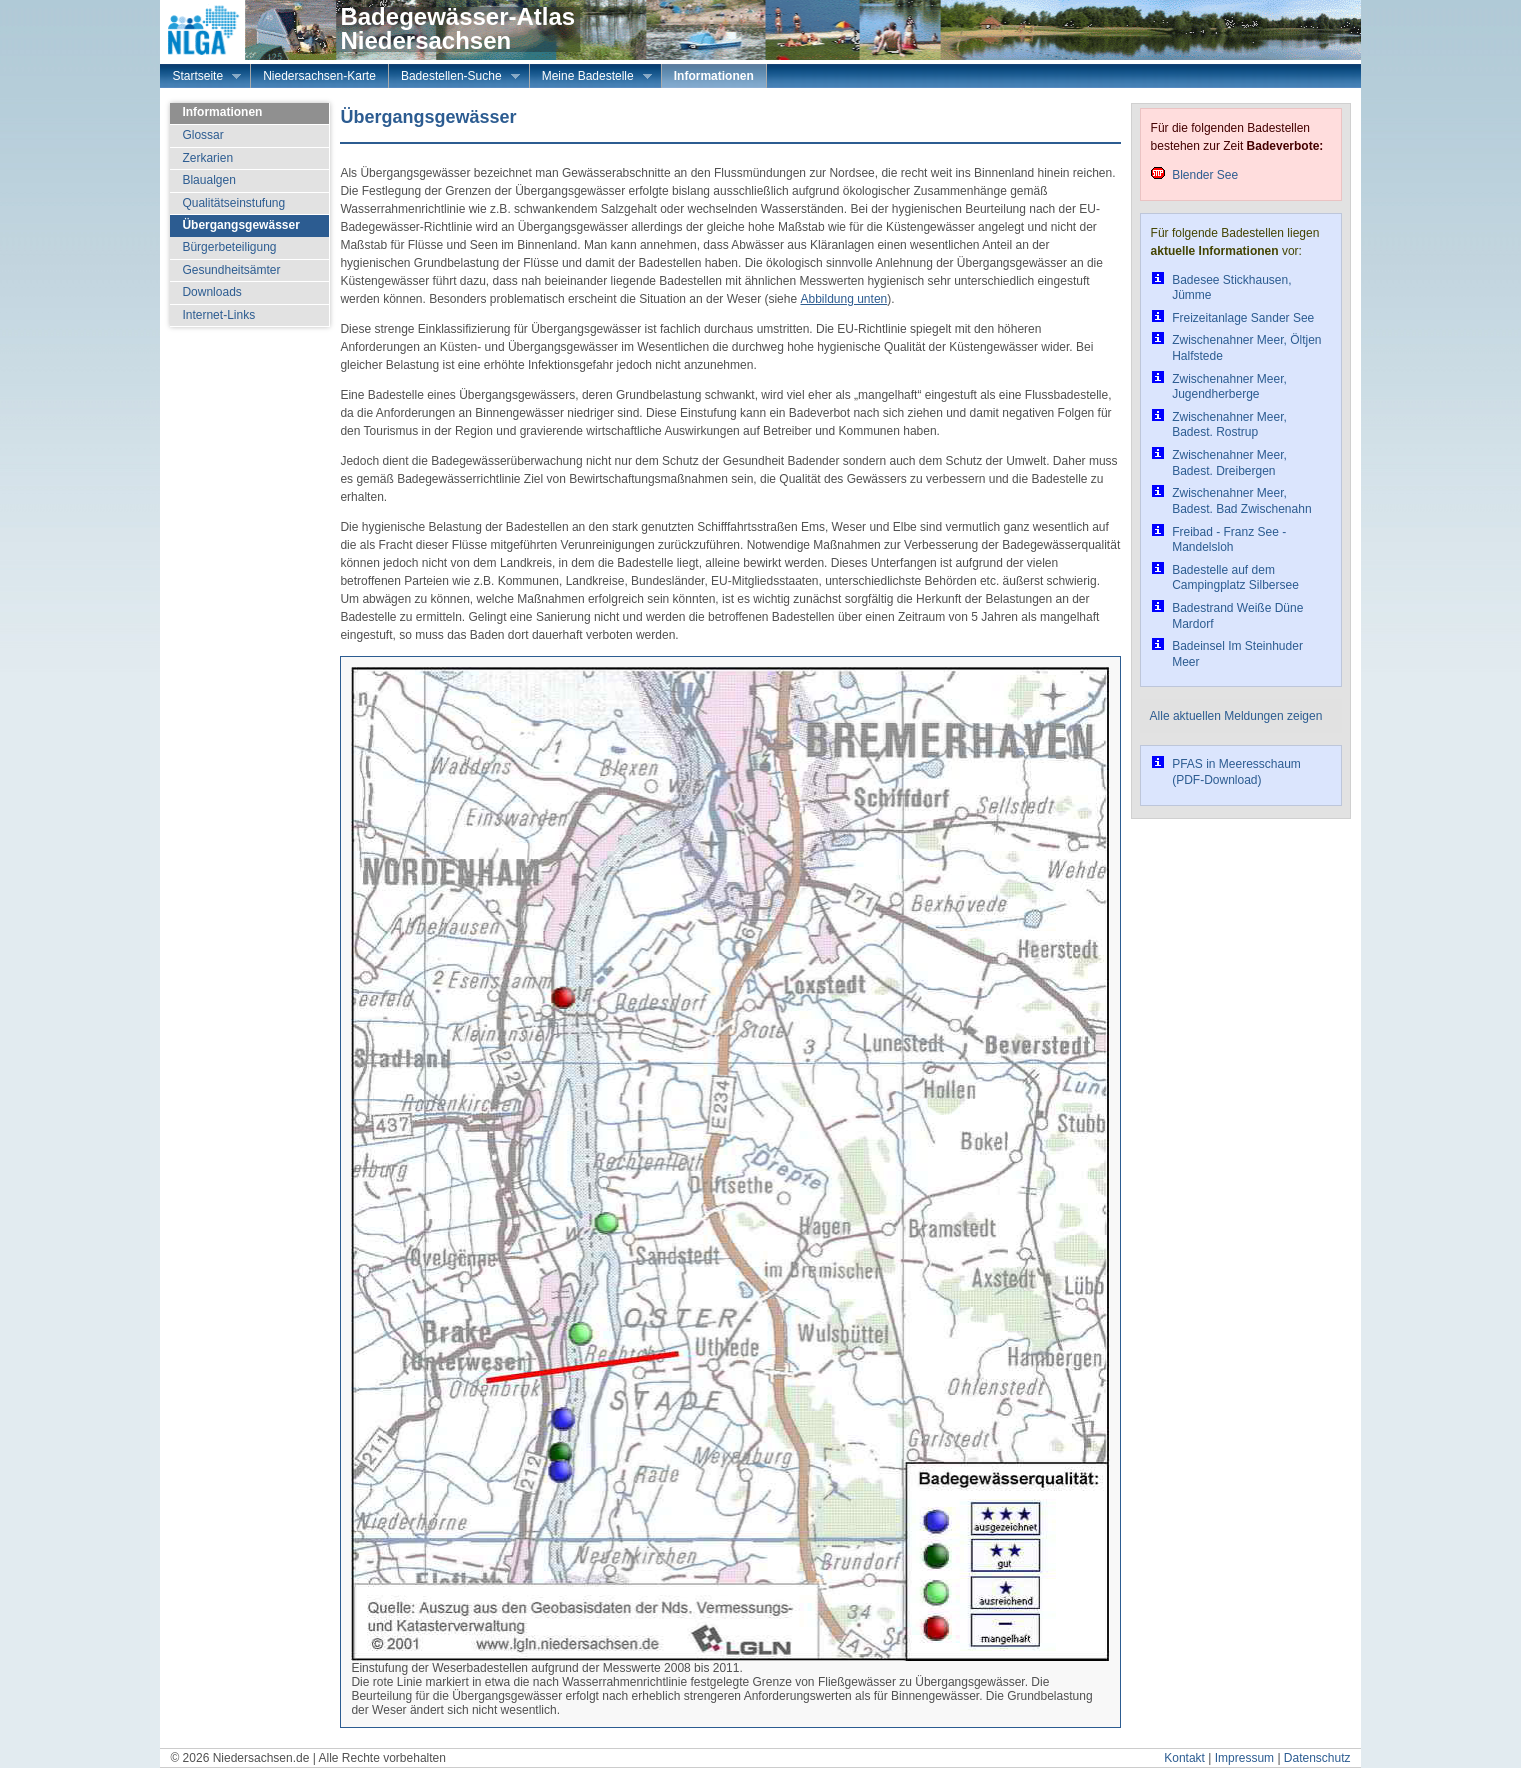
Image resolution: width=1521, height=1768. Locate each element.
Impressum (1244, 1758)
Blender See (1205, 175)
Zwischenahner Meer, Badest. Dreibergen (1229, 463)
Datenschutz (1317, 1758)
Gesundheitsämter (231, 270)
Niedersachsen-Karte (319, 76)
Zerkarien (207, 158)
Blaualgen (208, 180)
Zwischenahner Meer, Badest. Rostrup (1229, 425)
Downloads (211, 292)
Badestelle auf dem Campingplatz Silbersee (1235, 578)
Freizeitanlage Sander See (1243, 318)
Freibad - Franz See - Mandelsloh (1229, 540)
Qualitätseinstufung (233, 203)
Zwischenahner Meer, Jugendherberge (1229, 387)
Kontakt (1184, 1758)
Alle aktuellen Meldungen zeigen (1236, 716)
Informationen (714, 76)
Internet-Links (218, 315)
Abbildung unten (843, 299)
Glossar (202, 135)
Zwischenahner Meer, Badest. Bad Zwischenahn (1241, 501)
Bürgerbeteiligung (229, 247)
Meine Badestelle (591, 78)
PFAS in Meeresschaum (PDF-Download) (1236, 772)
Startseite (200, 78)
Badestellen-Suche (454, 78)
